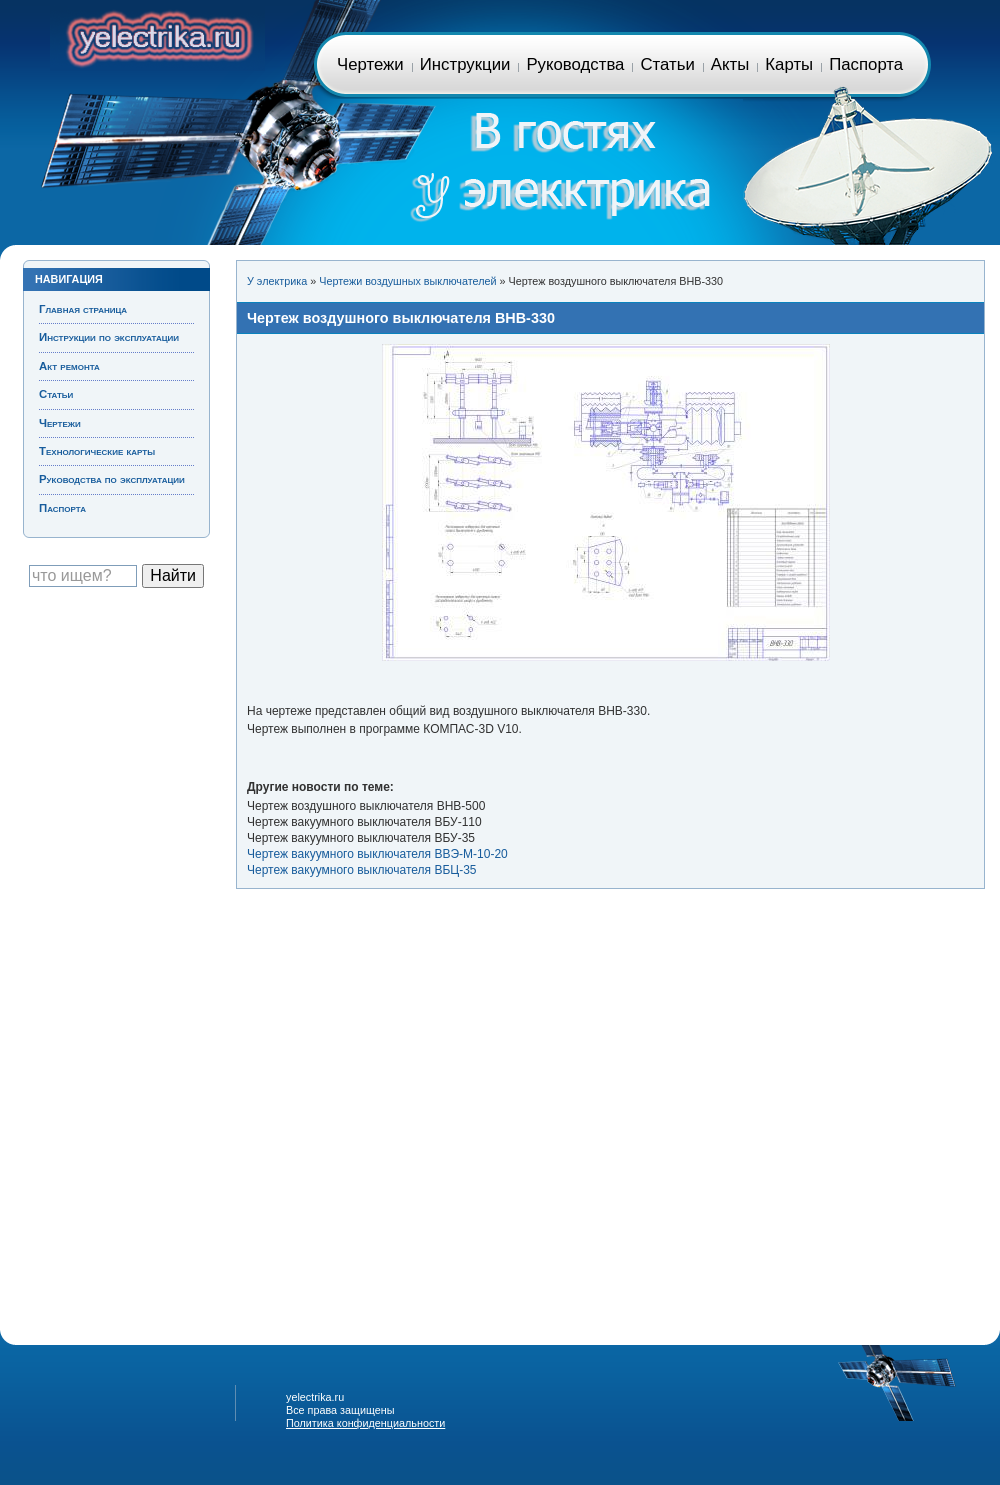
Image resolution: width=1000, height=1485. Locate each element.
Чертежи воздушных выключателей (407, 281)
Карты (789, 64)
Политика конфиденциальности (365, 1423)
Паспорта (866, 64)
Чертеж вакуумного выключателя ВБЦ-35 (362, 870)
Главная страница (157, 35)
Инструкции (465, 64)
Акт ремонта (69, 366)
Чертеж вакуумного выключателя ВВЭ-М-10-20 (377, 854)
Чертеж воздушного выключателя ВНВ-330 (401, 318)
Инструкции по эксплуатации (109, 337)
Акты (730, 64)
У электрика (277, 281)
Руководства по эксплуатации (112, 479)
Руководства (575, 64)
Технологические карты (97, 451)
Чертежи (370, 64)
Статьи (667, 64)
